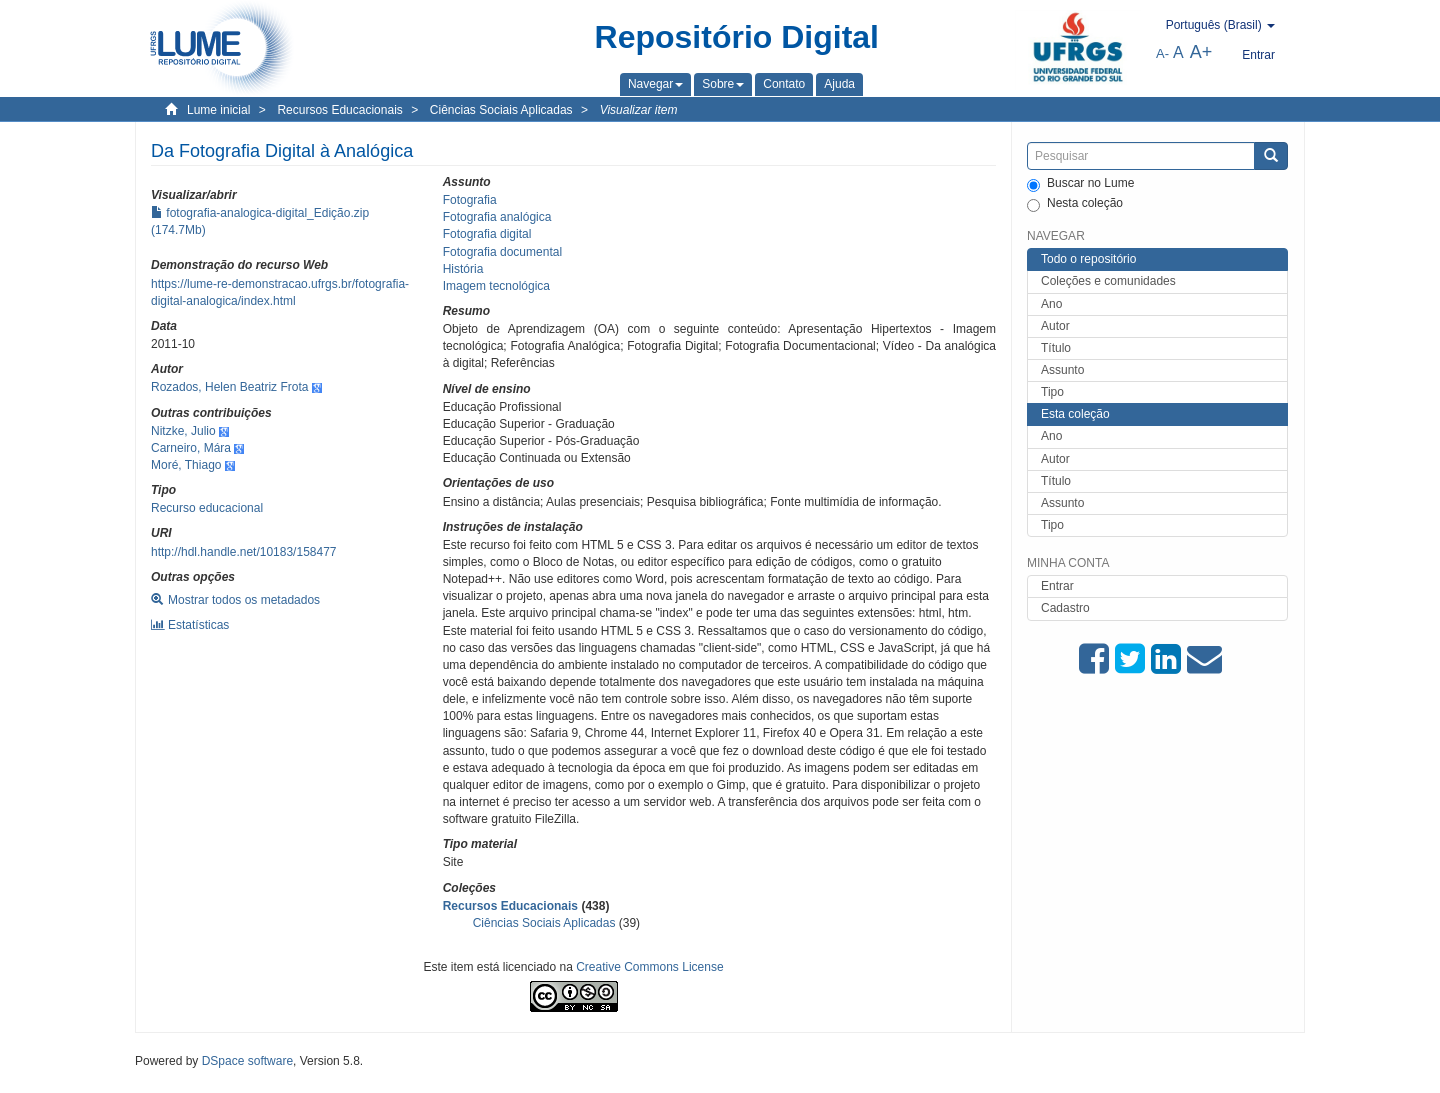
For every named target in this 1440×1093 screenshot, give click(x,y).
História (463, 269)
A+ (1201, 52)
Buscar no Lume (1080, 184)
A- (1162, 53)
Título (1056, 348)
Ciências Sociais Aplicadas (501, 110)
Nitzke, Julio (183, 431)
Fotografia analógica (497, 217)
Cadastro (1065, 608)
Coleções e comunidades (1108, 281)
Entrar (1057, 586)
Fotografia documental (502, 252)
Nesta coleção (1075, 204)
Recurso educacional (207, 508)
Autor (1055, 326)
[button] (655, 84)
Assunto (1062, 370)
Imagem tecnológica (496, 286)
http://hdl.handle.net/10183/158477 (244, 552)
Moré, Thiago (186, 465)
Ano (1051, 304)
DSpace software (247, 1061)
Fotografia (470, 200)
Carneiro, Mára (191, 448)
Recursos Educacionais (339, 110)
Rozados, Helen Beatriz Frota (229, 387)
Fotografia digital (487, 234)
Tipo (1052, 392)
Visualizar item (639, 110)
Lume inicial (218, 110)
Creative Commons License (649, 967)
